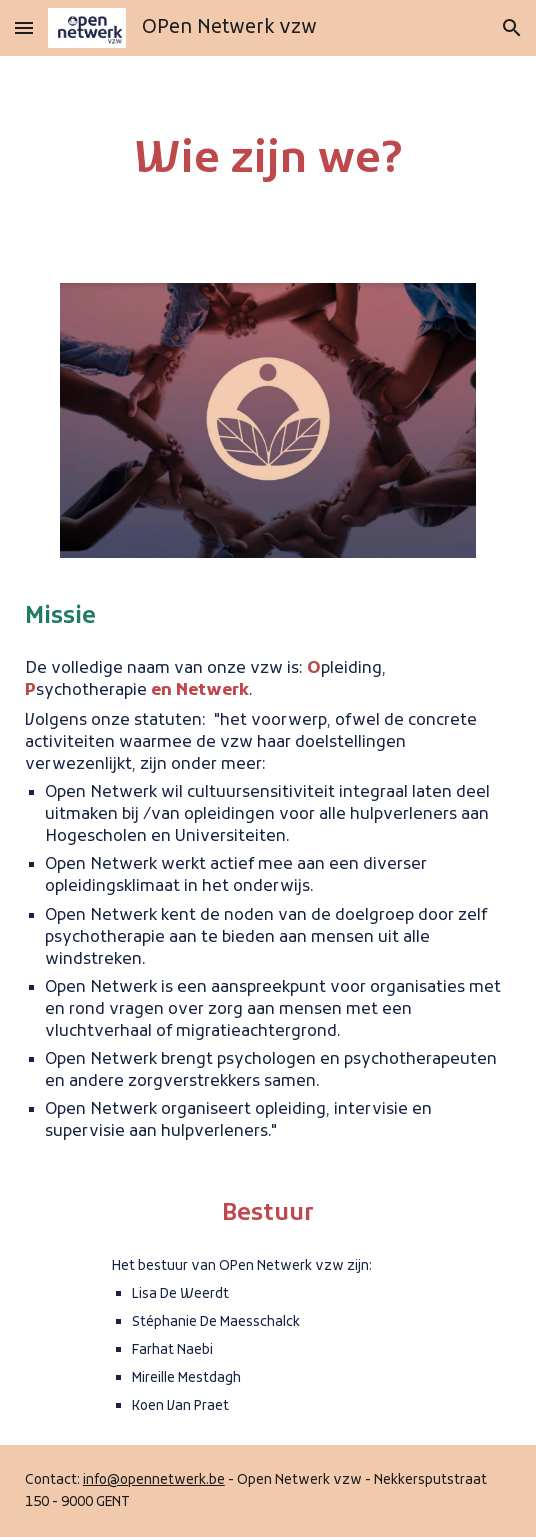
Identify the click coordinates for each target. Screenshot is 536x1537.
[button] (24, 27)
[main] (268, 161)
